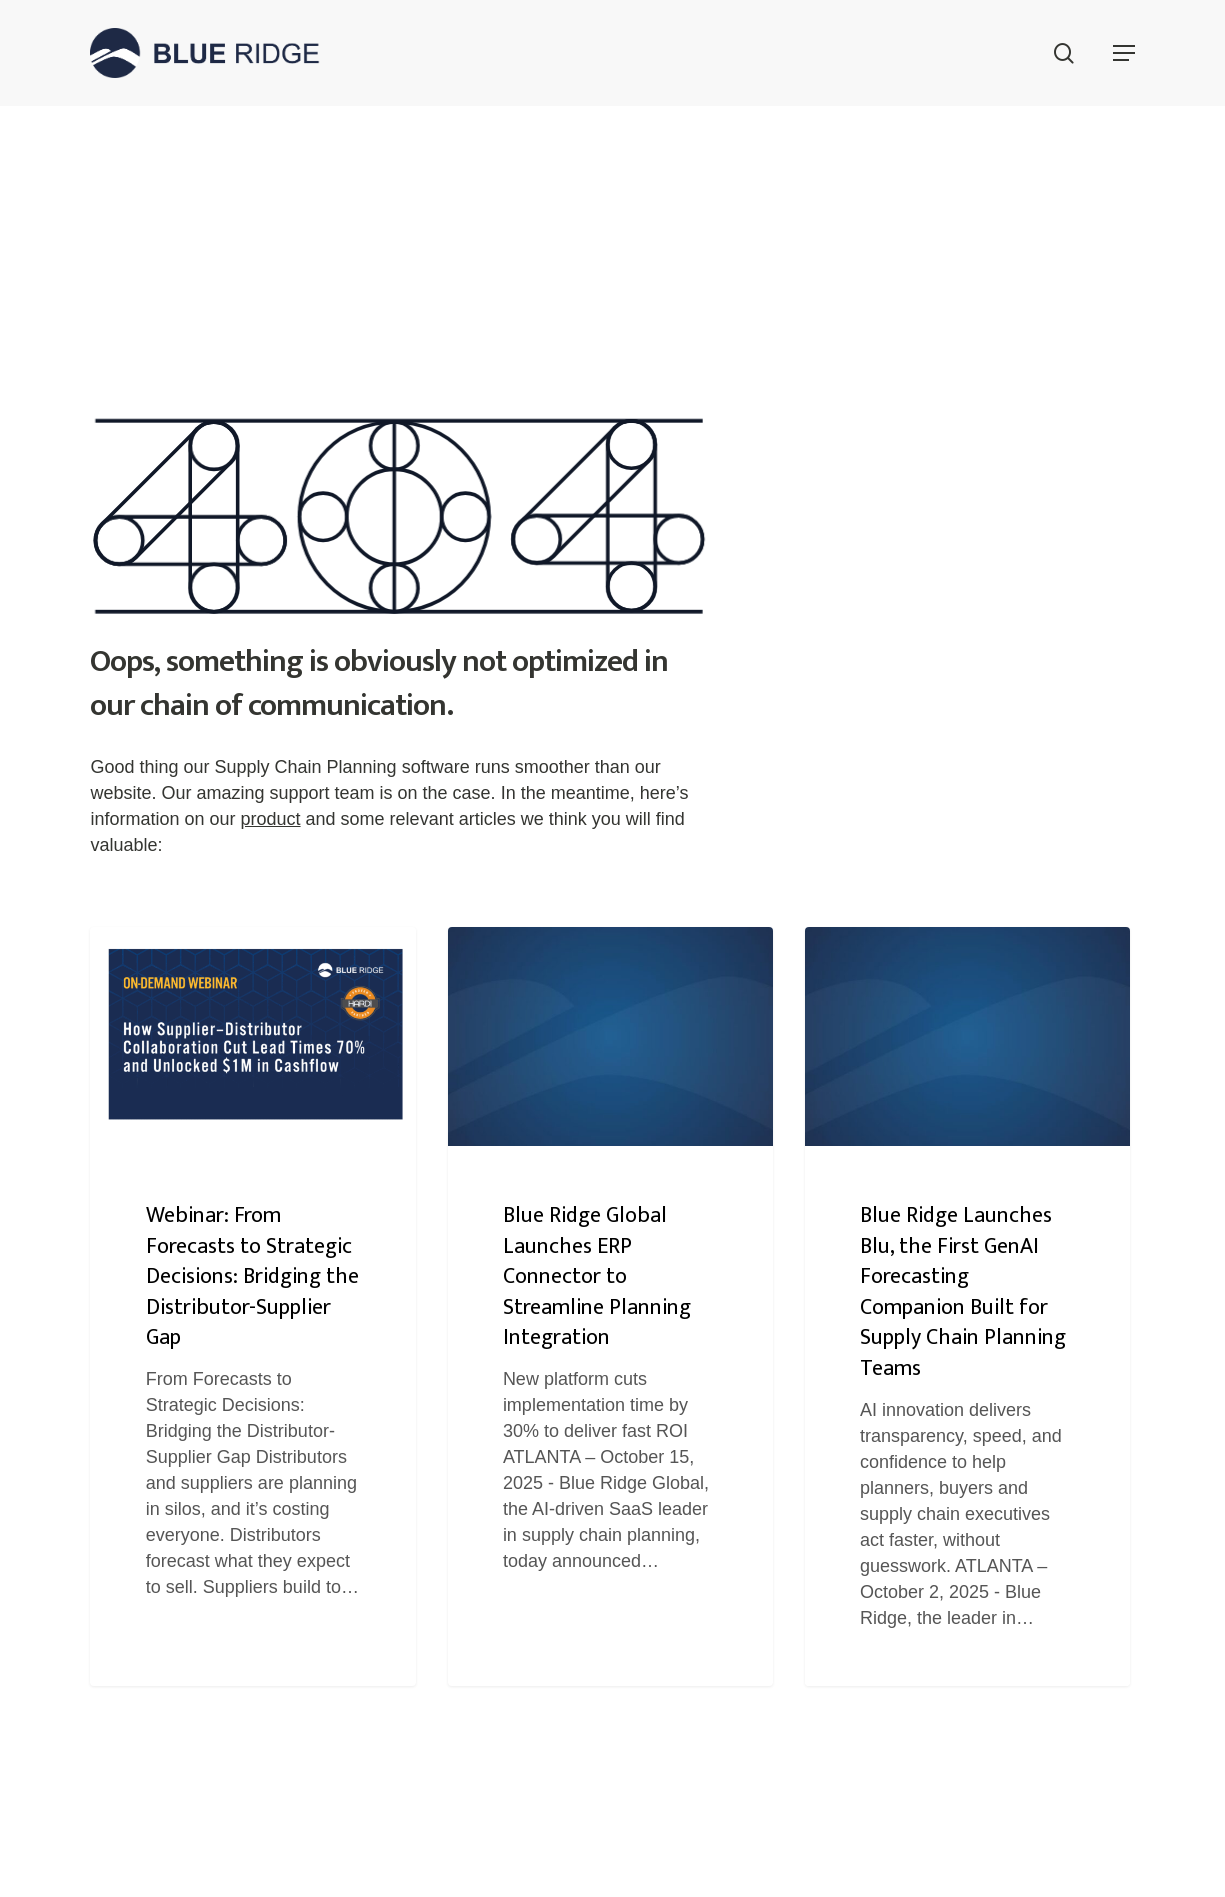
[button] (1124, 53)
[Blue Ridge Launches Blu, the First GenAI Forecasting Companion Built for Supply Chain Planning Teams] (968, 1306)
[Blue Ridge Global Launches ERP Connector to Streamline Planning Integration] (611, 1306)
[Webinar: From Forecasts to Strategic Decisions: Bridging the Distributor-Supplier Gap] (253, 1306)
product (271, 819)
